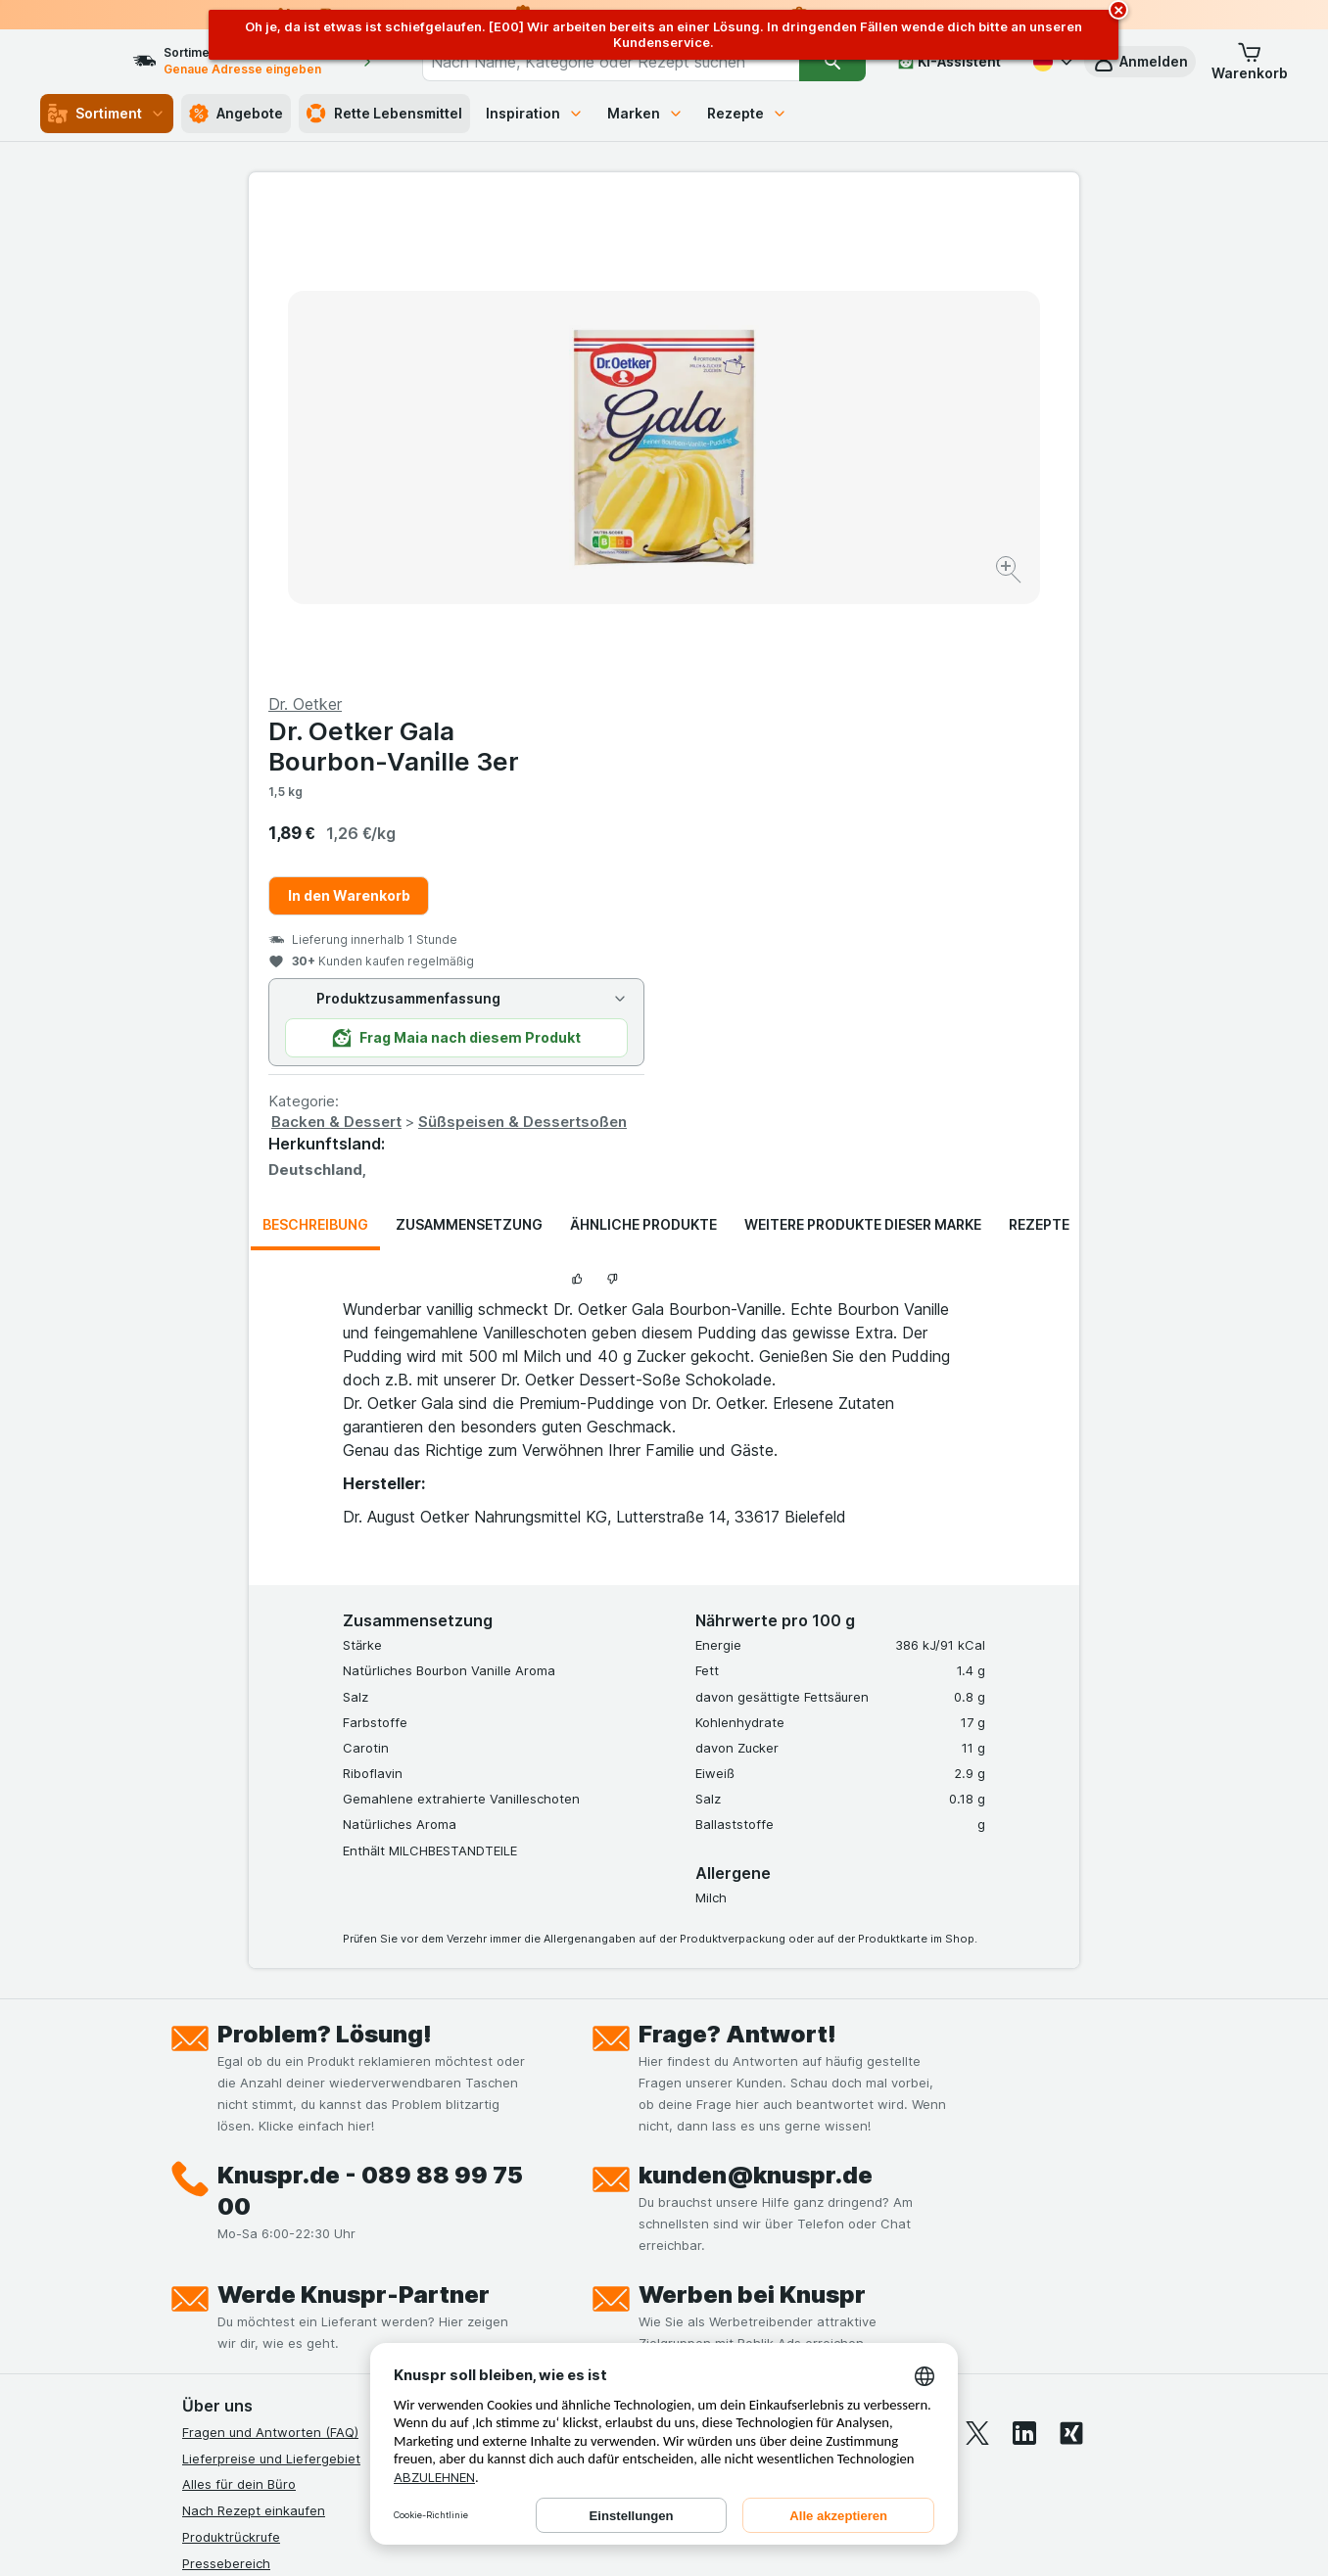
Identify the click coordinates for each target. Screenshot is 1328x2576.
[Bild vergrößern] (595, 509)
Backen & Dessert (752, 650)
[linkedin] (1024, 1962)
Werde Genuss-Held (243, 2249)
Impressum (215, 2222)
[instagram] (883, 1962)
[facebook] (836, 1962)
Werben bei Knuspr (752, 1823)
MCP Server (218, 2327)
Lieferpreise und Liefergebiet (271, 1986)
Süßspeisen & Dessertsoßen (937, 650)
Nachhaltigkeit (226, 2275)
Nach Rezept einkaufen (253, 2039)
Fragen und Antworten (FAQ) (270, 1961)
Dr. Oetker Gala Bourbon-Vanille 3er (809, 275)
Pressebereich (226, 2091)
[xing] (1071, 1962)
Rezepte (747, 113)
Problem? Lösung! (324, 1563)
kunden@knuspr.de (756, 1704)
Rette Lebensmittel (384, 113)
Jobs (197, 2144)
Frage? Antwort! (737, 1563)
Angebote (236, 113)
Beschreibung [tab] (315, 753)
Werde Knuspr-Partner (353, 1823)
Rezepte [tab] (1039, 753)
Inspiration (535, 113)
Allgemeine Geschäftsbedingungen (289, 2196)
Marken (645, 113)
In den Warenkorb (764, 424)
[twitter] (977, 1962)
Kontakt (205, 2118)
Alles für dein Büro (239, 2013)
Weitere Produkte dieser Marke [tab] (862, 753)
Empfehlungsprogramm (252, 2301)
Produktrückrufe (231, 2066)
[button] (1140, 61)
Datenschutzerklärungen (257, 2170)
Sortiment (107, 113)
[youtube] (930, 1962)
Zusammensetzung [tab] (469, 753)
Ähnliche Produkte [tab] (643, 753)
